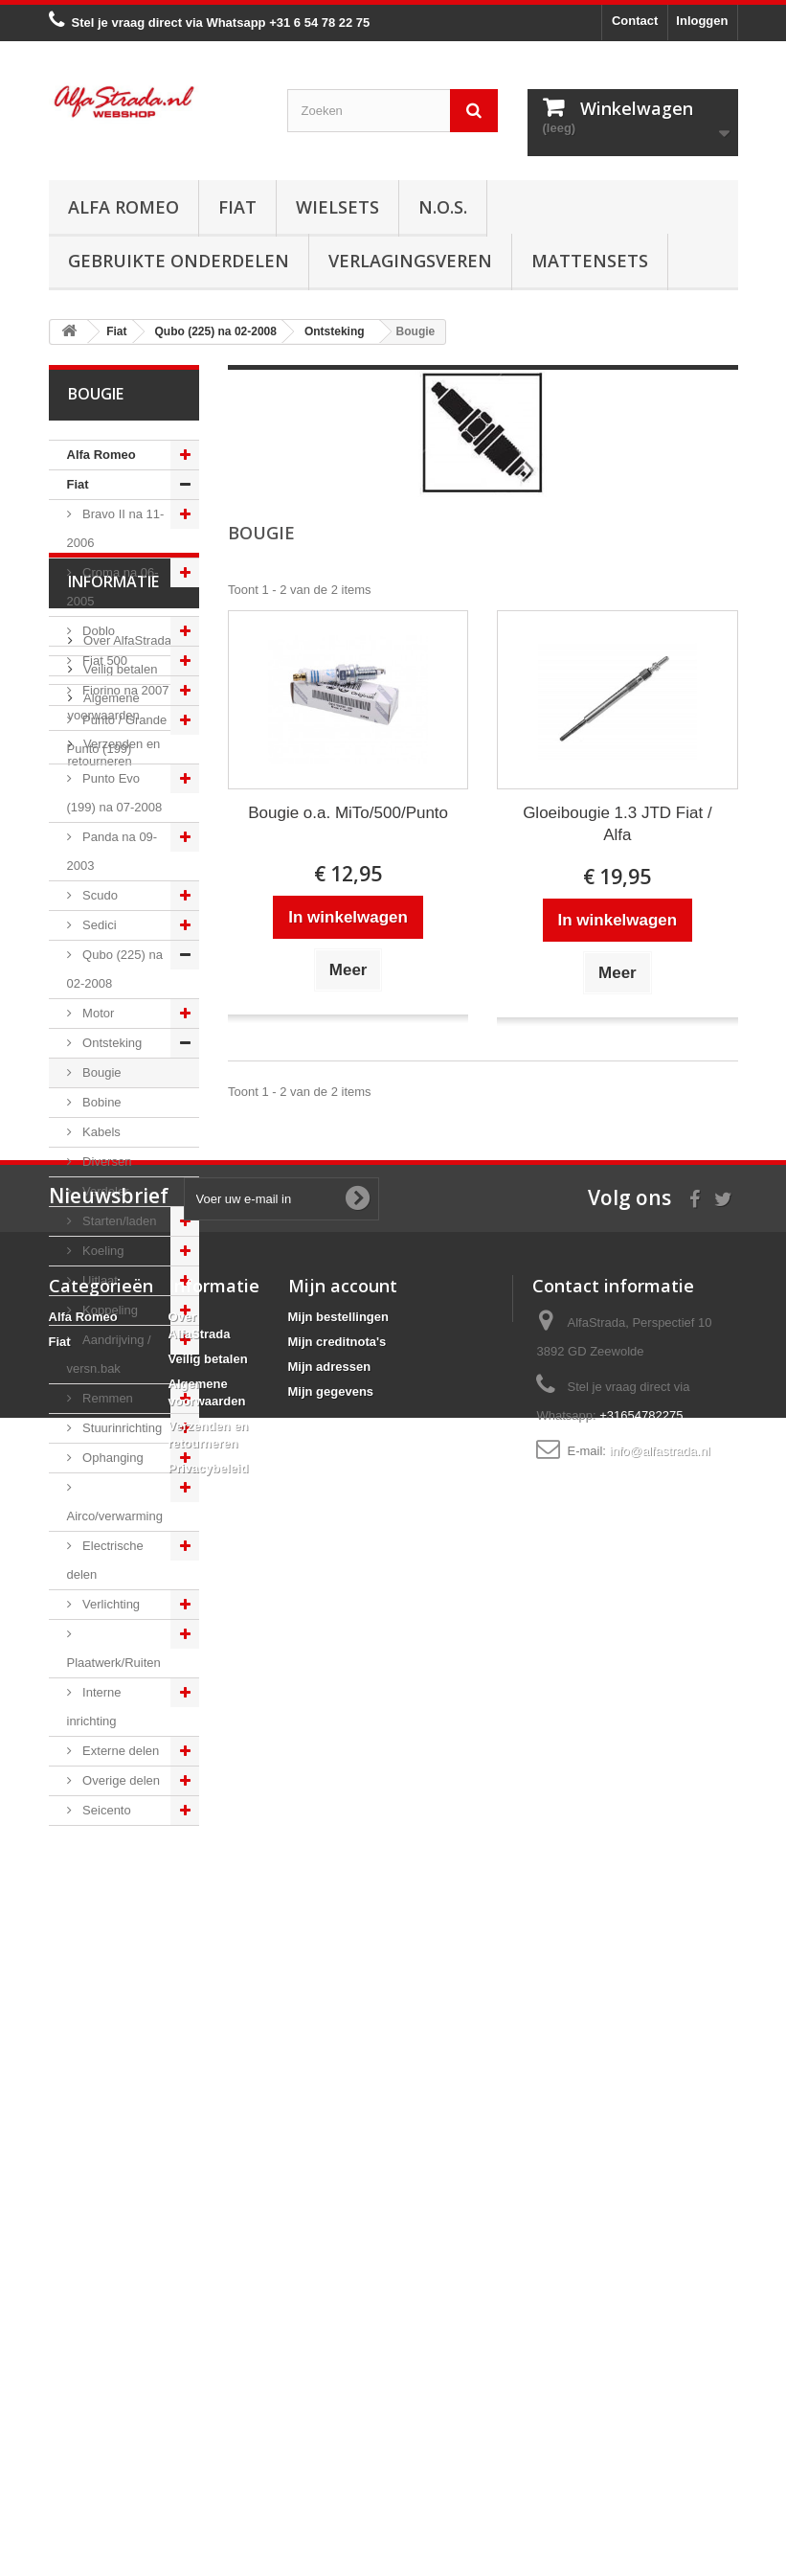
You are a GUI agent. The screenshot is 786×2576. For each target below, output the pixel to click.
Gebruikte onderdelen (178, 260)
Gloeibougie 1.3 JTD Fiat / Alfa (617, 824)
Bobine (100, 1102)
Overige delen (120, 1780)
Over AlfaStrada (125, 1934)
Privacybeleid (208, 2455)
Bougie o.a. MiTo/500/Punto (348, 813)
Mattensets (589, 260)
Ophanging (111, 1457)
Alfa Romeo (123, 206)
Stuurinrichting (121, 1428)
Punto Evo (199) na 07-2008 (115, 792)
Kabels (100, 1132)
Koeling (101, 1250)
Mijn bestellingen (338, 2303)
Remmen (106, 1398)
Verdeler (104, 1191)
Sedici (98, 925)
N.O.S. (442, 206)
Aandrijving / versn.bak (109, 1354)
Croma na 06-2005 (113, 586)
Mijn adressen (329, 2353)
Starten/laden (118, 1221)
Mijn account (342, 2272)
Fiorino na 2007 (124, 690)
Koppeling (108, 1310)
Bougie (100, 1072)
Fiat (237, 206)
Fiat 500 (103, 660)
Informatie (113, 1883)
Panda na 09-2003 (112, 851)
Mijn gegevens (331, 2378)
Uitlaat (98, 1280)
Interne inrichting (94, 1706)
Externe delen (119, 1751)
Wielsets (337, 206)
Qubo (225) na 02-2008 (115, 969)
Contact (635, 20)
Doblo (97, 631)
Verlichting (110, 1604)
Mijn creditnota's (337, 2328)
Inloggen (702, 20)
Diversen (105, 1161)
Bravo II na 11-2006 (116, 528)
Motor (97, 1013)
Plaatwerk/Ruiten (114, 1662)
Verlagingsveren (410, 260)
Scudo (98, 895)
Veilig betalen (119, 1963)
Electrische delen (105, 1560)
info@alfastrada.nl (660, 2437)
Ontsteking (111, 1043)
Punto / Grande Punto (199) (117, 734)
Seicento (105, 1810)
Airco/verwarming (115, 1516)
